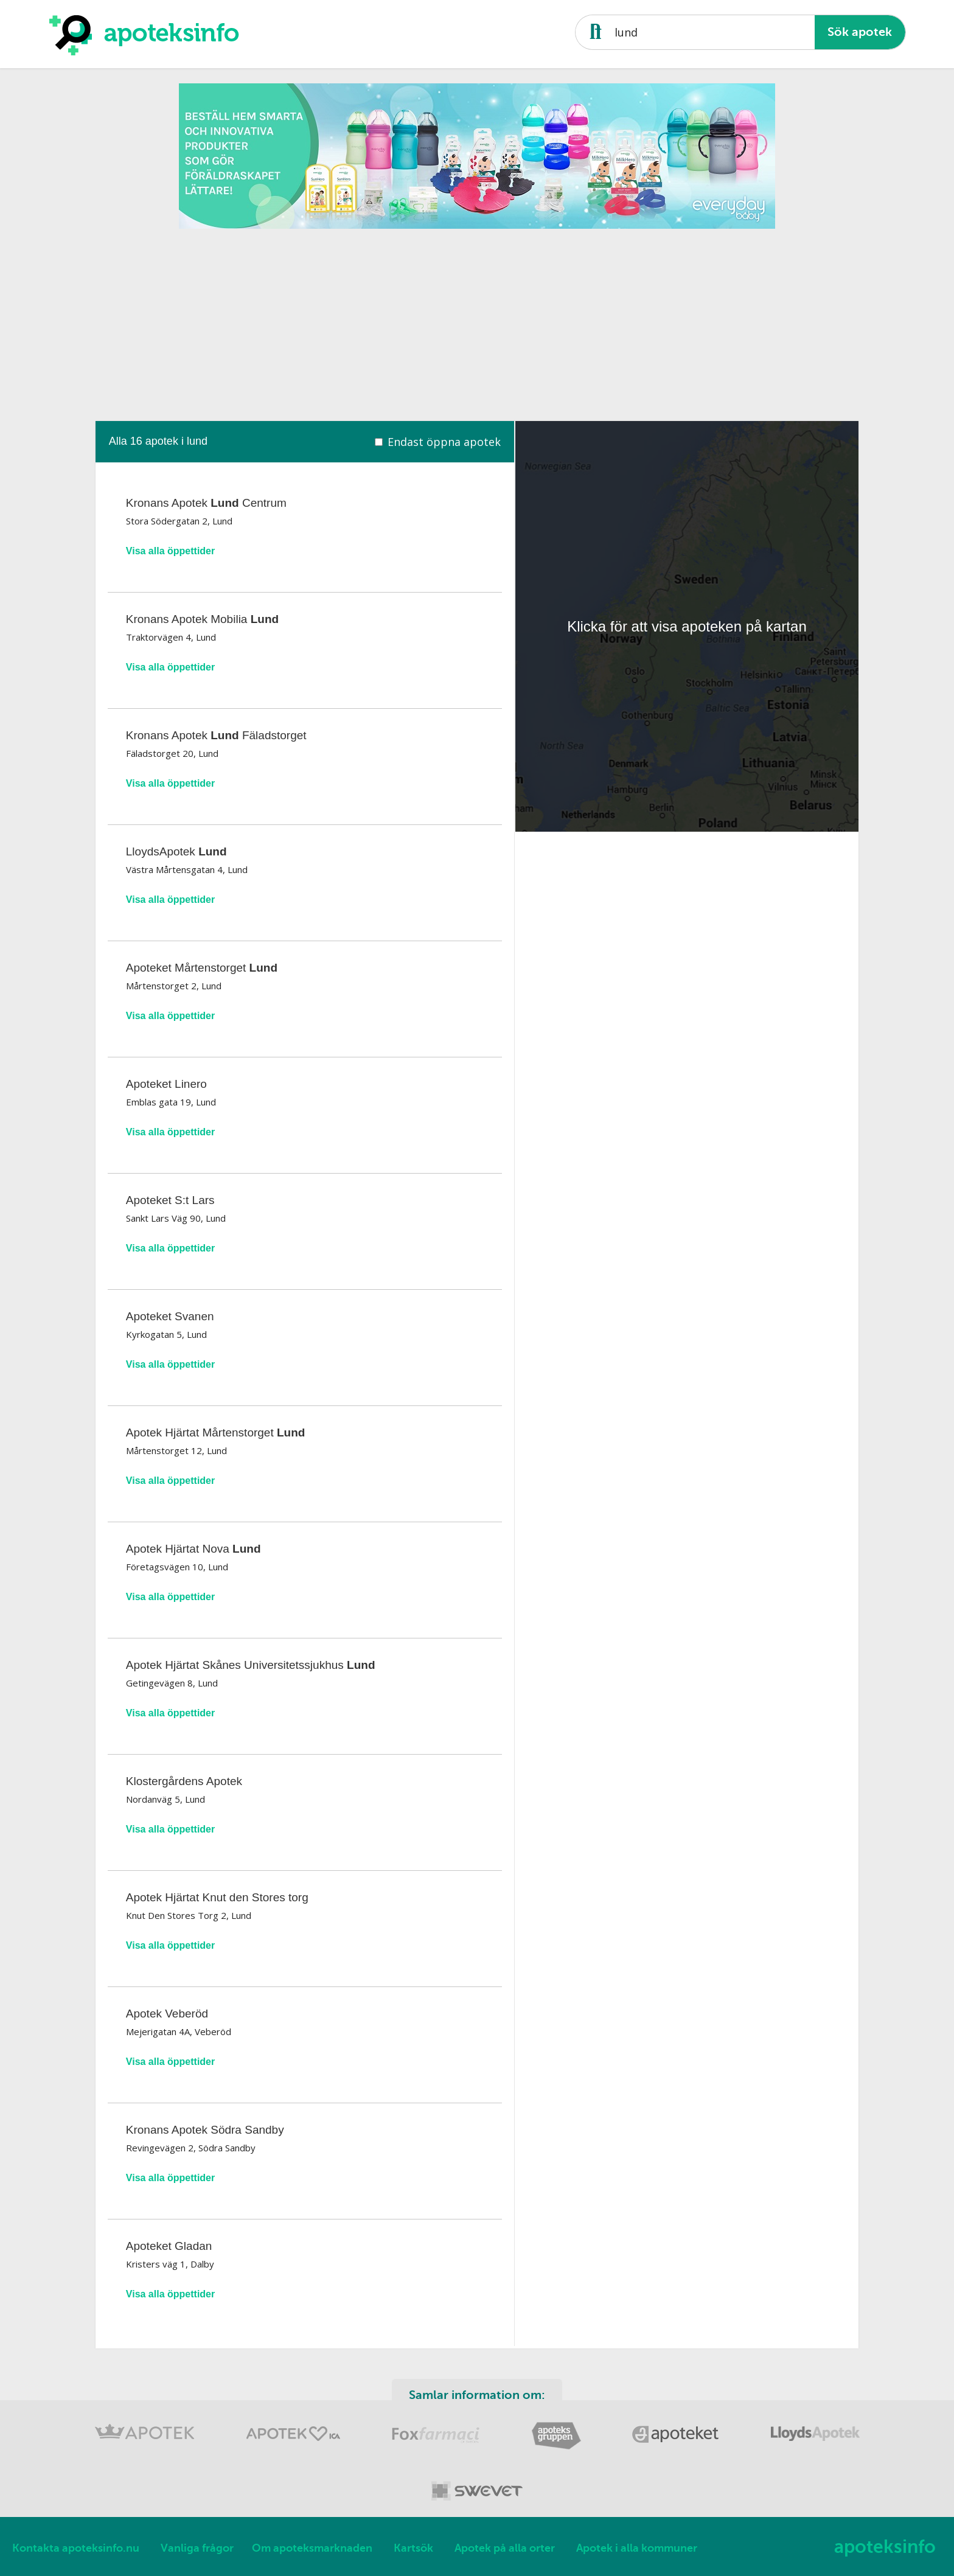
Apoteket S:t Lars (170, 1200)
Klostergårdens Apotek (184, 1781)
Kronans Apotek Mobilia (202, 619)
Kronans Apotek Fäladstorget (216, 735)
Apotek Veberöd (167, 2013)
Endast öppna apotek (444, 441)
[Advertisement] (477, 320)
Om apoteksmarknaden (312, 2548)
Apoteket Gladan (169, 2246)
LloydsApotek (176, 851)
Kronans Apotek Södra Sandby (205, 2129)
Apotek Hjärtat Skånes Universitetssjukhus (250, 1665)
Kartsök (413, 2548)
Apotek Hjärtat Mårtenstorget (215, 1432)
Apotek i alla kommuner (636, 2548)
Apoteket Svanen (170, 1316)
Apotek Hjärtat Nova (193, 1548)
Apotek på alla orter (504, 2548)
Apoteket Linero (166, 1083)
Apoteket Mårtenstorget (201, 967)
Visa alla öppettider (170, 551)
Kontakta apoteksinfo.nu (75, 2548)
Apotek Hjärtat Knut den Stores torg (217, 1897)
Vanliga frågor (197, 2548)
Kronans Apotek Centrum (206, 502)
